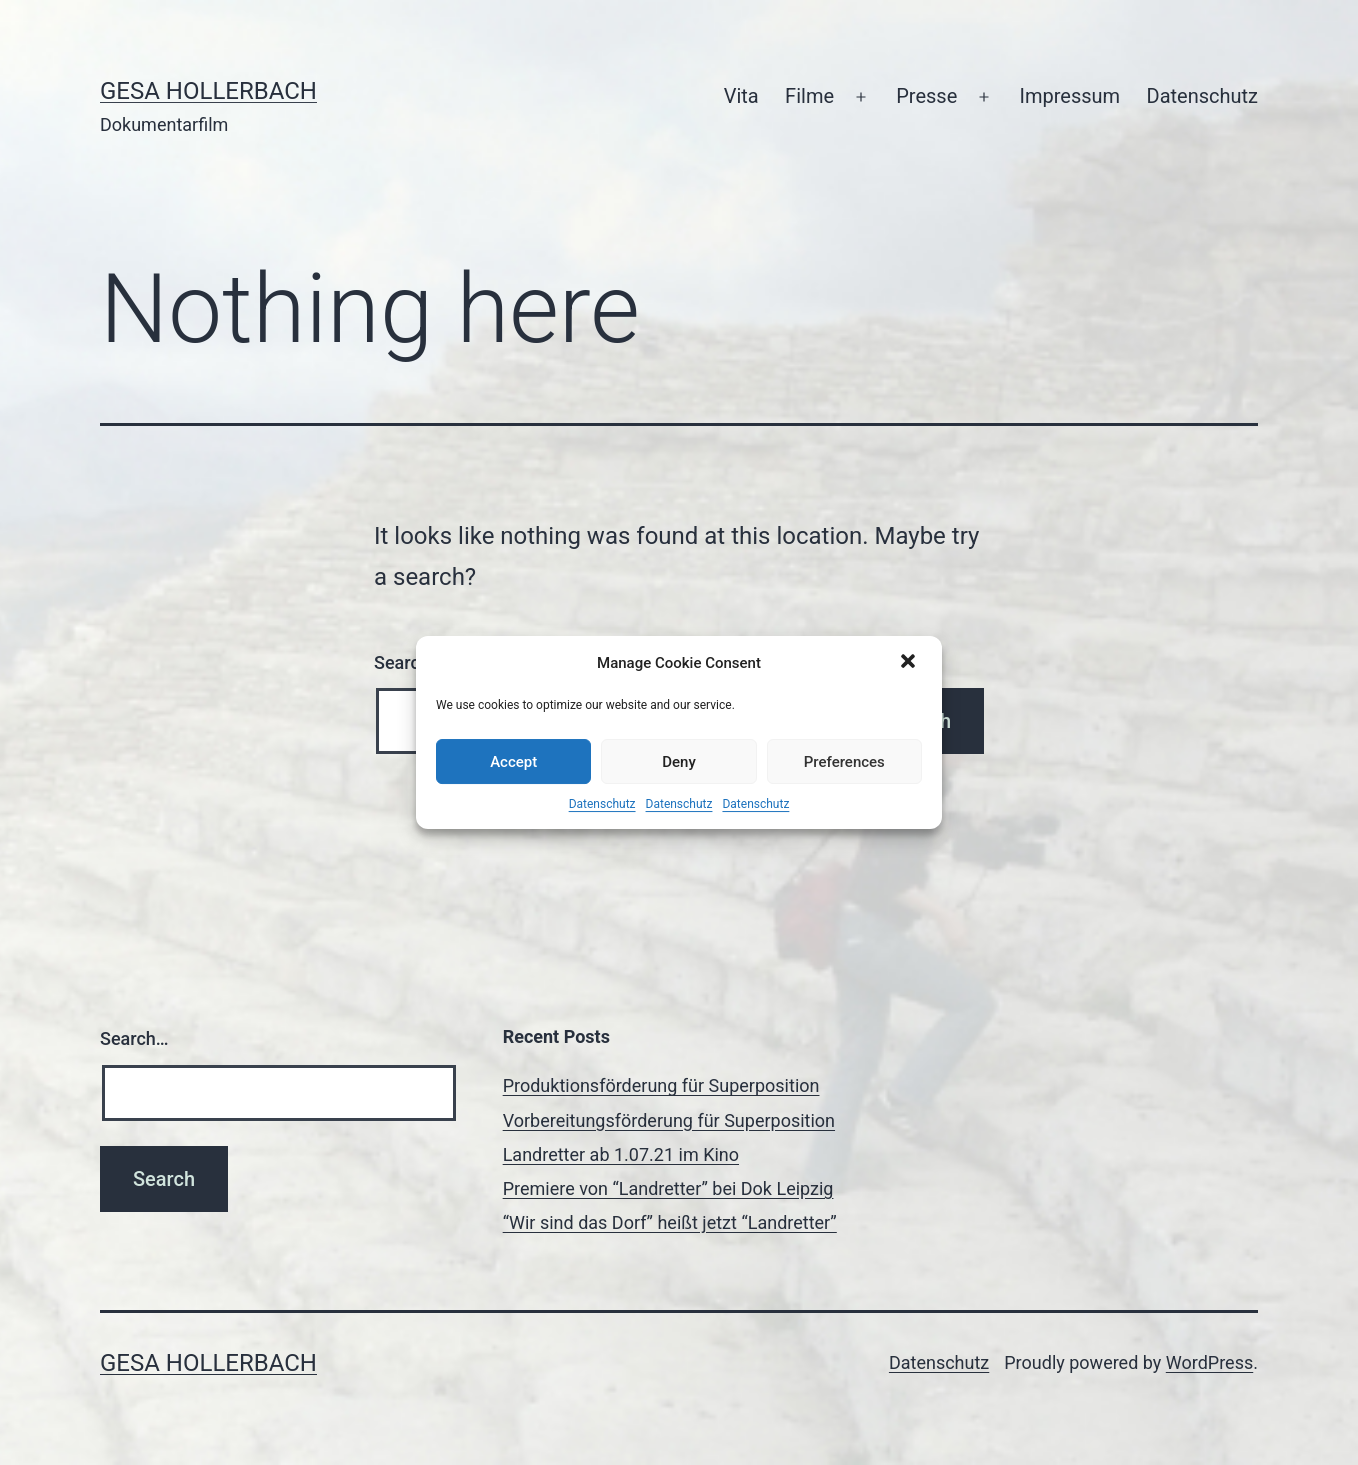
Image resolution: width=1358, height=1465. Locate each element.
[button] (910, 663)
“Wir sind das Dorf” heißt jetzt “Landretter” (670, 1222)
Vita (741, 96)
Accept (513, 762)
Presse (926, 96)
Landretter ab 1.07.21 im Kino (621, 1154)
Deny (679, 762)
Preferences (844, 762)
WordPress (1209, 1362)
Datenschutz (602, 804)
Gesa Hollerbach (208, 91)
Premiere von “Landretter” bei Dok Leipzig (668, 1188)
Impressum (1070, 96)
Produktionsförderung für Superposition (661, 1085)
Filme (809, 96)
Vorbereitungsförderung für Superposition (669, 1120)
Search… (134, 1038)
